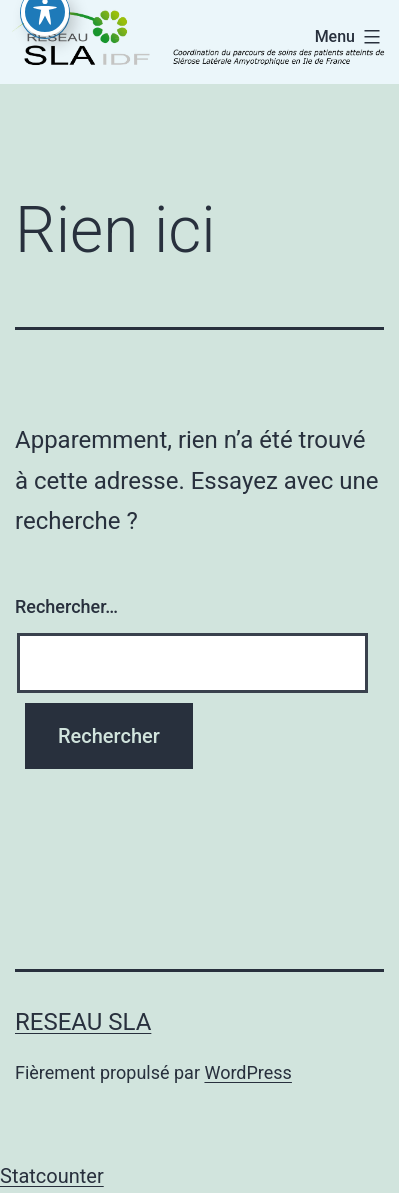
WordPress (247, 1072)
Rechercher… (66, 606)
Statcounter (52, 1176)
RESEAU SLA (83, 1022)
